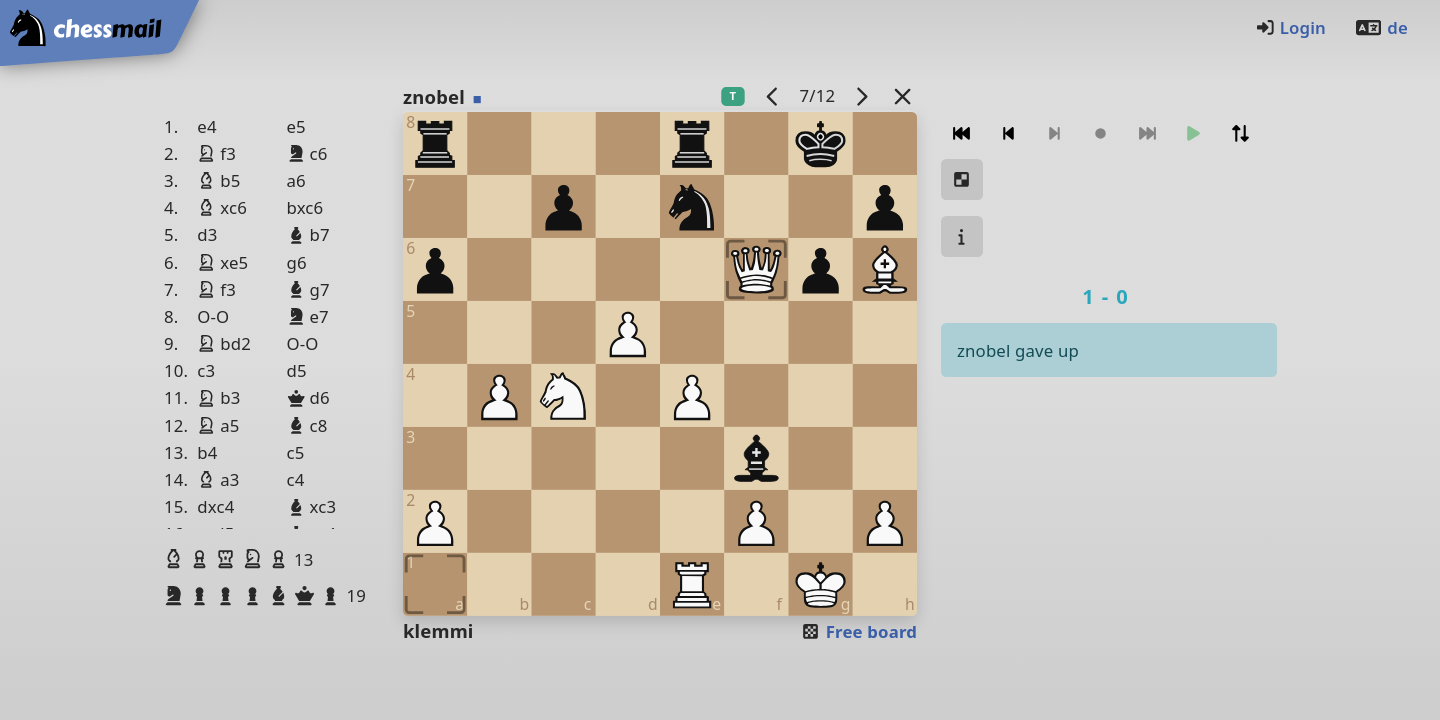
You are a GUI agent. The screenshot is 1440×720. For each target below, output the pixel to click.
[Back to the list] (903, 95)
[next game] (862, 95)
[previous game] (773, 95)
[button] (176, 559)
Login (1290, 27)
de (1381, 27)
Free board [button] (858, 631)
